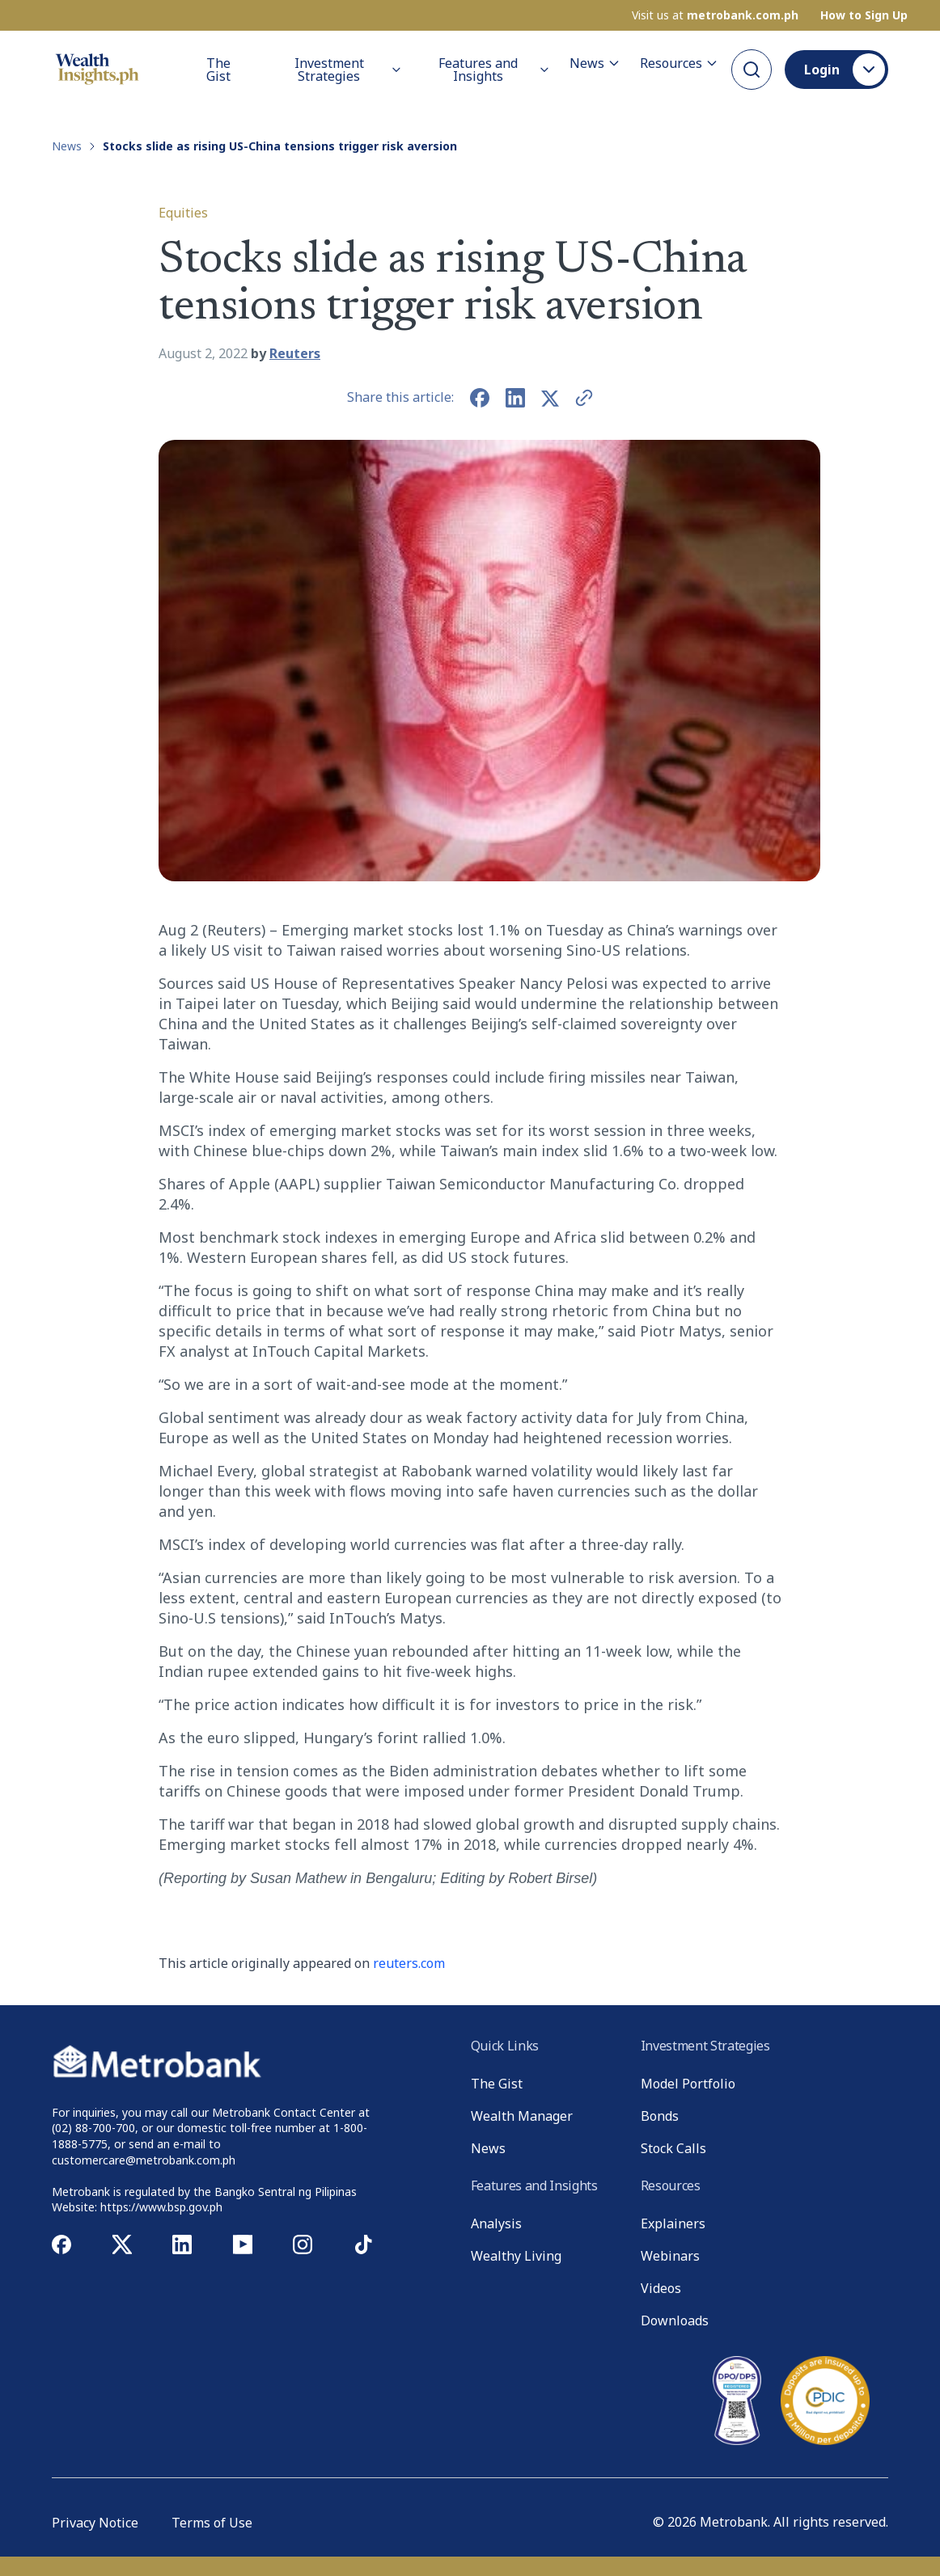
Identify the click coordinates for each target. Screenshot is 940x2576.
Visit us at (715, 15)
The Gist (218, 69)
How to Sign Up (864, 15)
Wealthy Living (516, 2256)
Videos (661, 2288)
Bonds (660, 2116)
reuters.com (409, 1963)
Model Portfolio (688, 2083)
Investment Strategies (348, 69)
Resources (679, 63)
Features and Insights (494, 69)
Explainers (673, 2223)
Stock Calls (673, 2148)
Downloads (675, 2320)
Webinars (670, 2256)
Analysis (496, 2223)
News (595, 63)
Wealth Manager (522, 2116)
